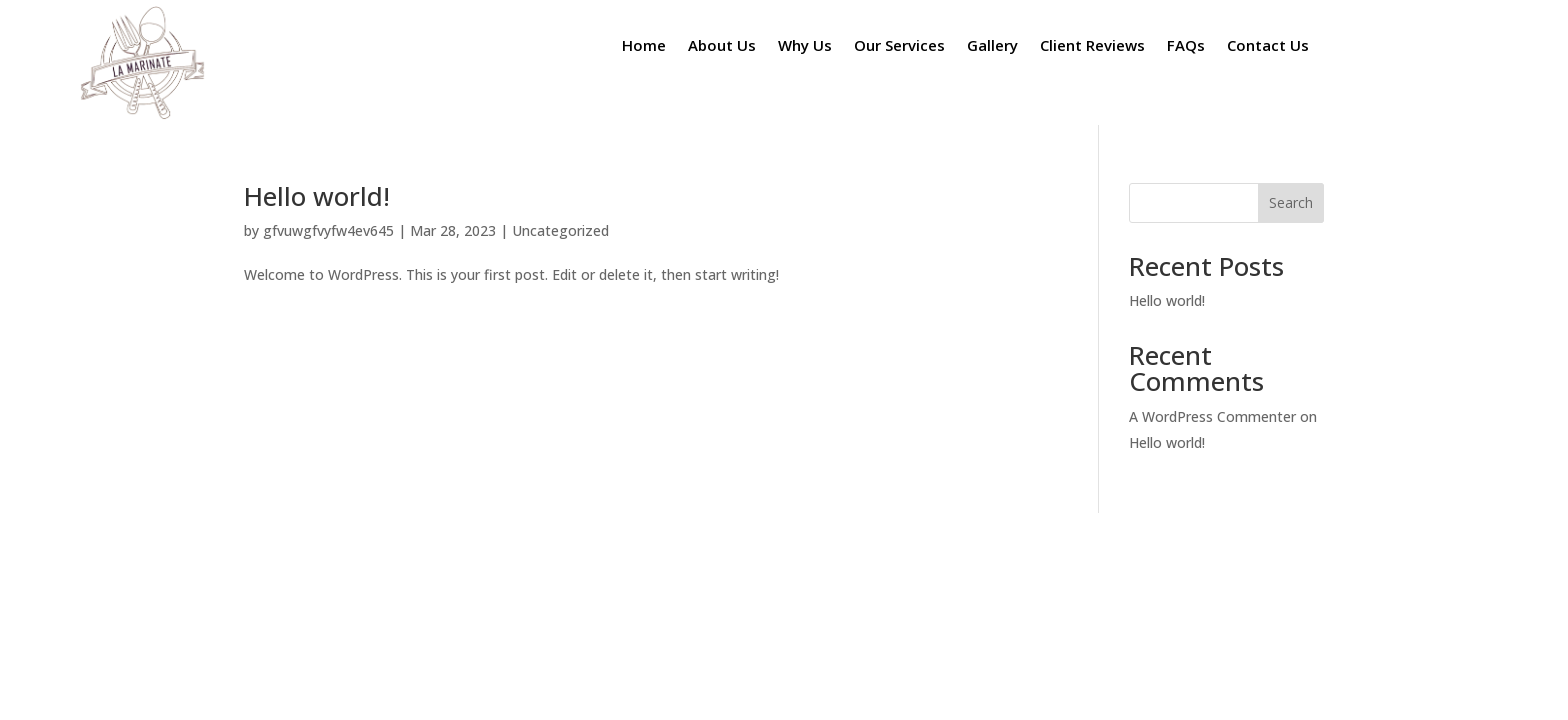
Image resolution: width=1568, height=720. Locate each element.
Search (1291, 202)
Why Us (805, 46)
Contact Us (1268, 46)
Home (644, 46)
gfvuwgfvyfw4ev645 (328, 230)
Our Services (899, 46)
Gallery (992, 46)
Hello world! (317, 196)
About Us (722, 46)
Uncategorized (560, 230)
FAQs (1186, 46)
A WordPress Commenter (1212, 416)
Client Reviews (1092, 46)
